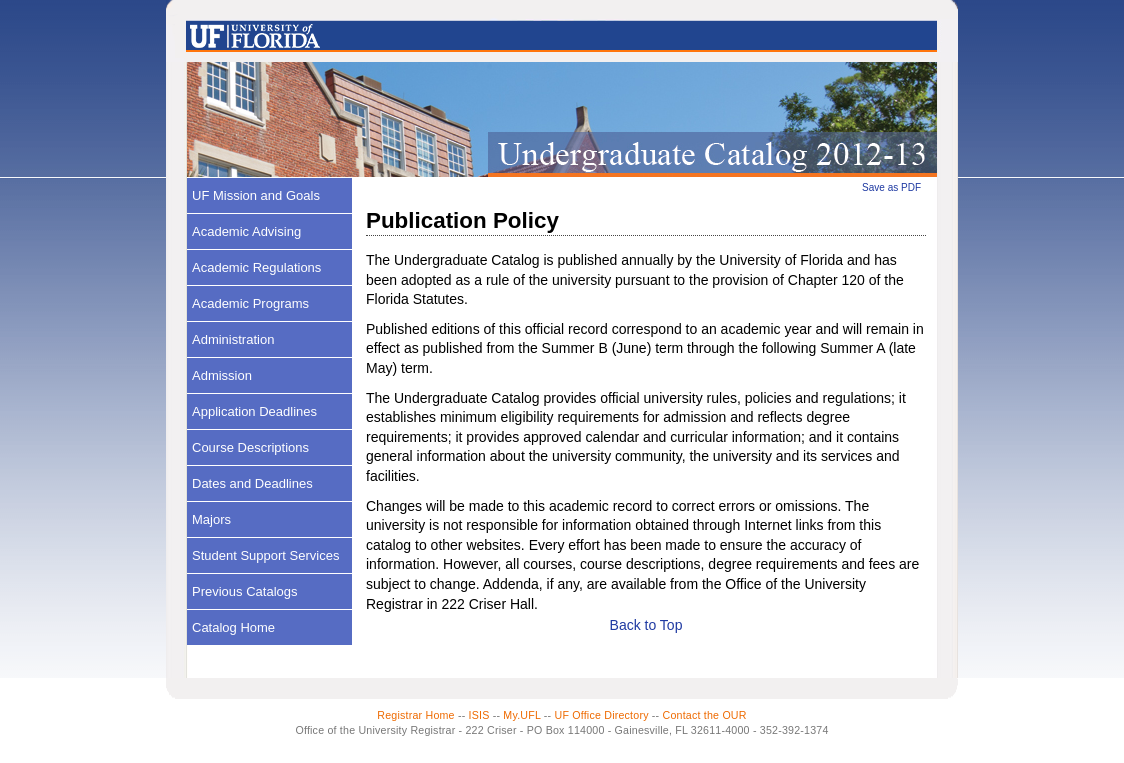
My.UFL (521, 715)
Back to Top (646, 625)
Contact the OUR (705, 715)
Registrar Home (415, 715)
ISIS (479, 715)
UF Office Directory (601, 715)
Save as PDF (891, 188)
